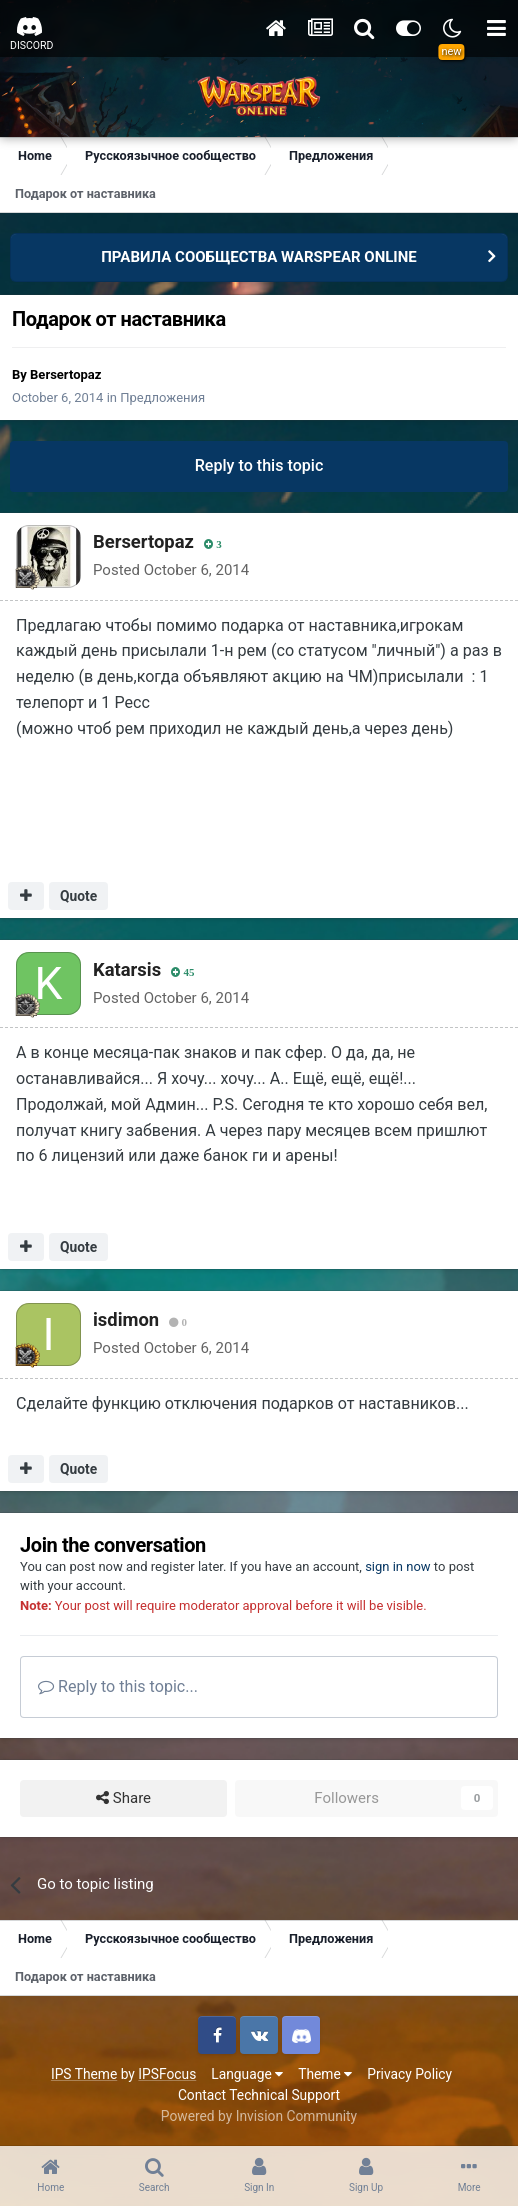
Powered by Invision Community (259, 2116)
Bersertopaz (65, 374)
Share (123, 1798)
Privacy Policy (409, 2074)
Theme (325, 2074)
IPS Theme (84, 2074)
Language (247, 2074)
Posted (171, 570)
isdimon (126, 1319)
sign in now (398, 1566)
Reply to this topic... (118, 1686)
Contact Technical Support (259, 2095)
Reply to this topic (259, 465)
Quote (78, 896)
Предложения (162, 397)
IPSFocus (167, 2074)
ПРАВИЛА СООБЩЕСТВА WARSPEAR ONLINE (259, 257)
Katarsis (127, 969)
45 (182, 972)
